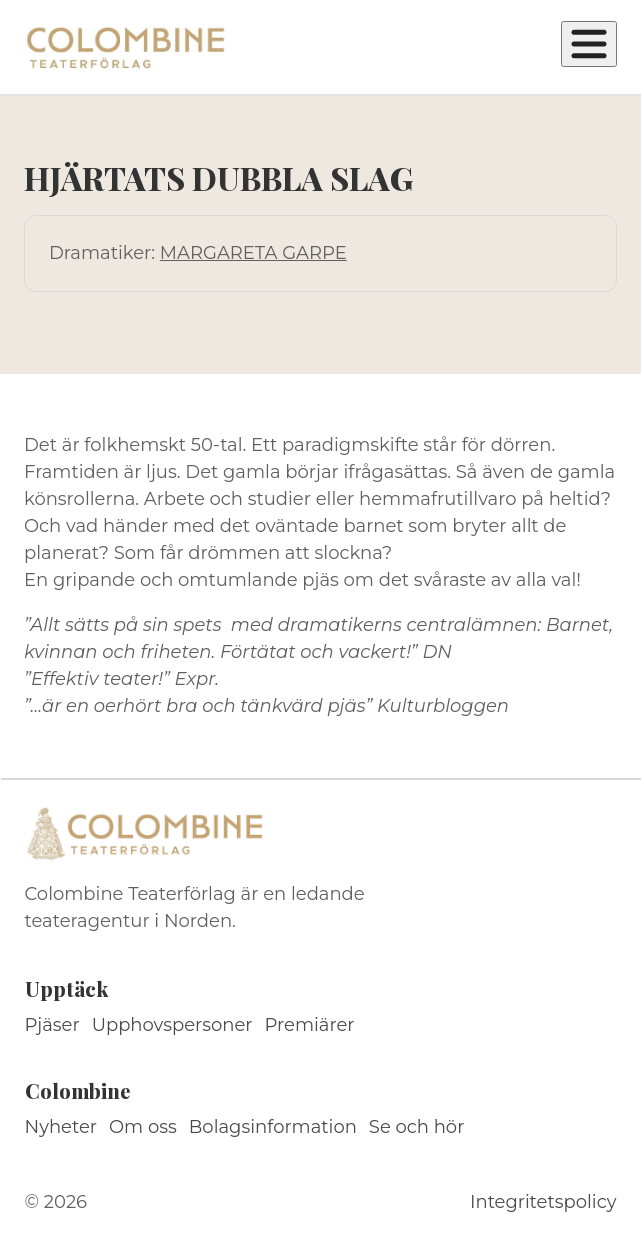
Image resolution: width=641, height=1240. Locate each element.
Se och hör (417, 1127)
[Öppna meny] (589, 44)
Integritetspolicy (543, 1202)
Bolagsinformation (273, 1127)
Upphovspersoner (172, 1025)
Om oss (143, 1127)
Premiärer (310, 1025)
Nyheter (61, 1127)
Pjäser (52, 1025)
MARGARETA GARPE (253, 253)
